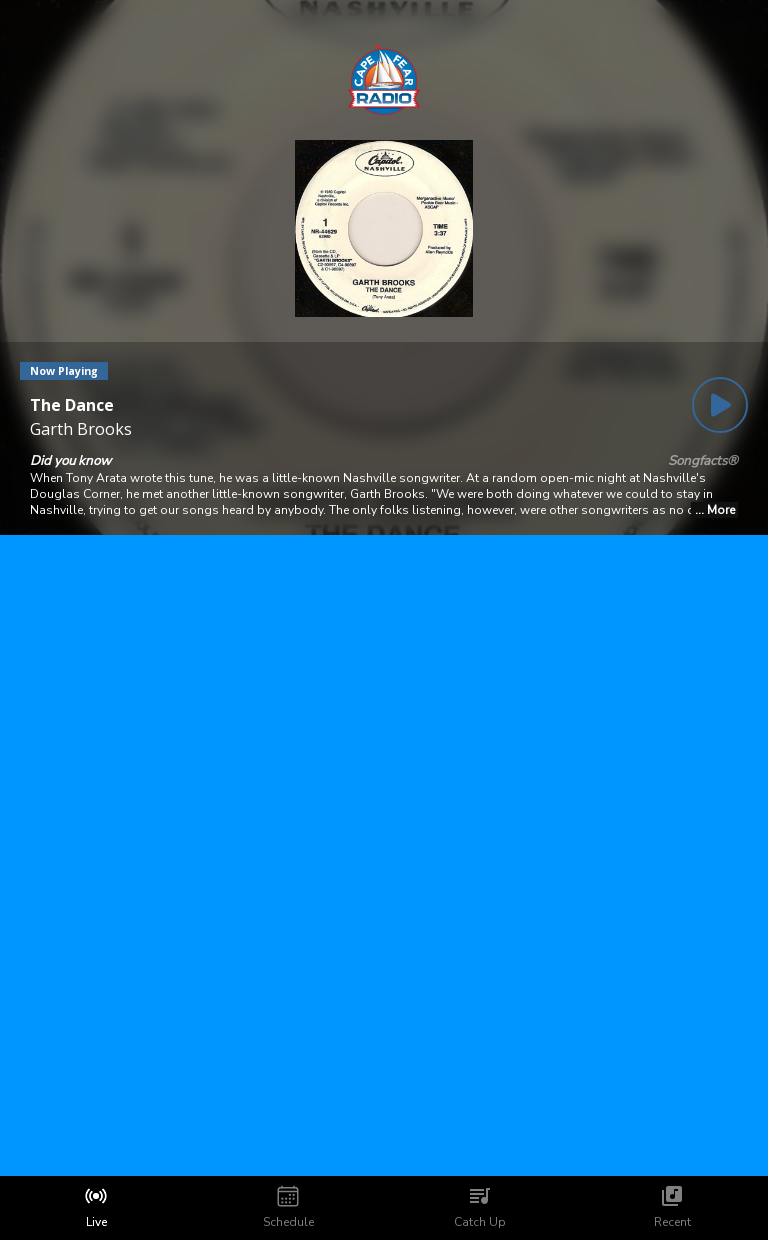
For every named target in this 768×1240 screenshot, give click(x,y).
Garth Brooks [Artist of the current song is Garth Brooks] (81, 429)
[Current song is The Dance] (81, 405)
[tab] (96, 1208)
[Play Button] (720, 405)
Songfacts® (703, 461)
